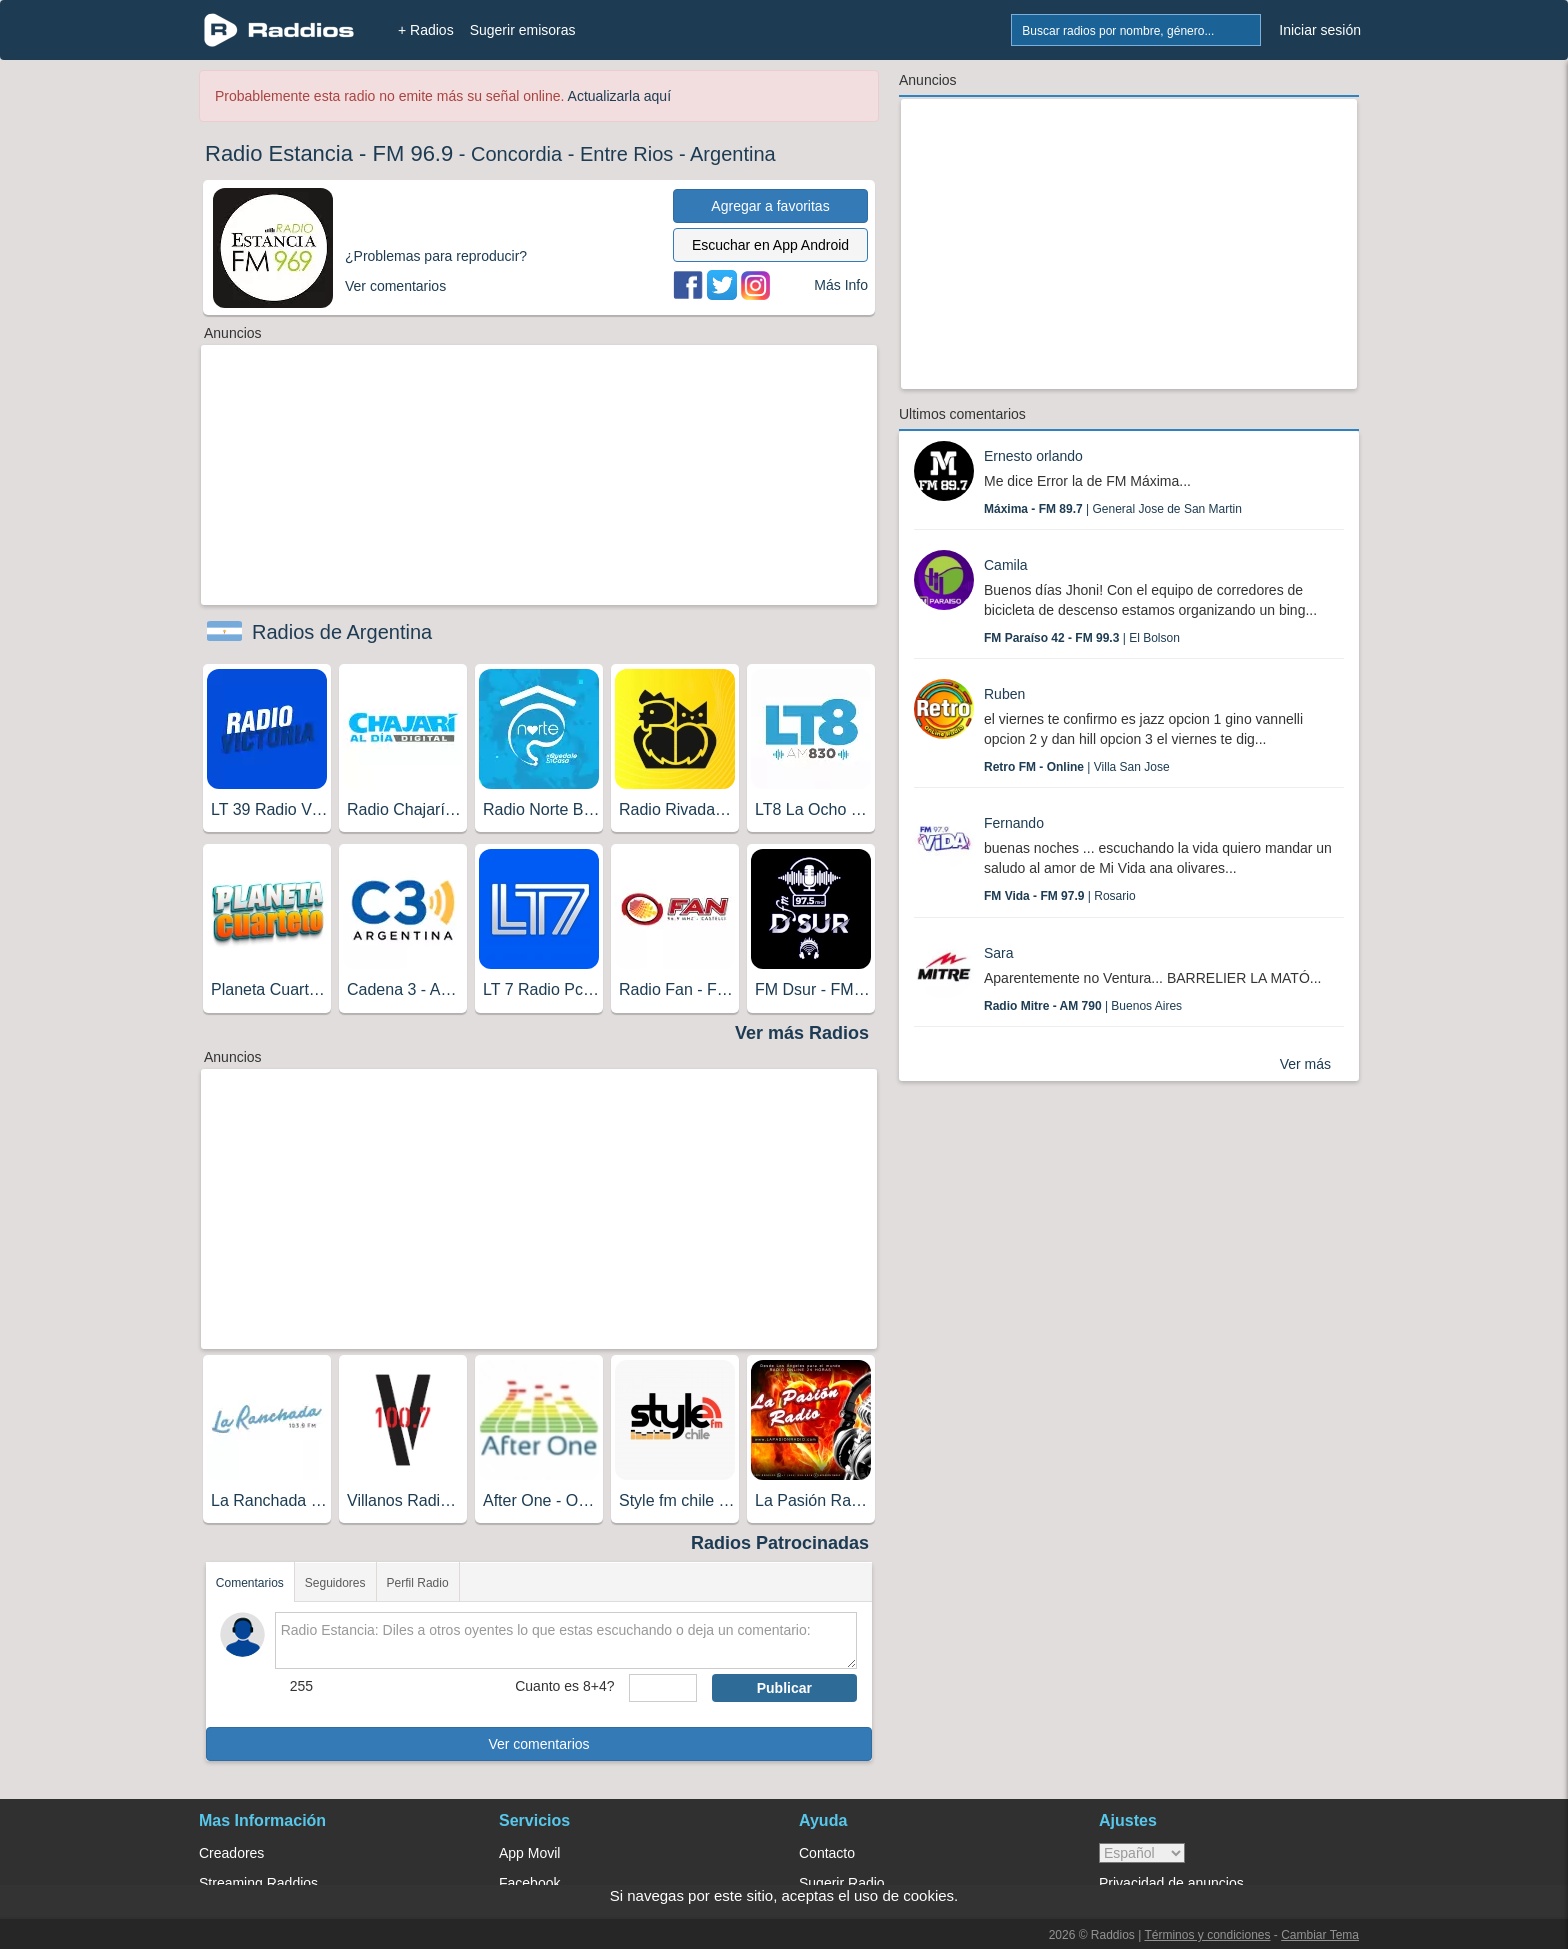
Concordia (516, 154)
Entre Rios (626, 154)
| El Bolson (1082, 638)
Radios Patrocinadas (780, 1543)
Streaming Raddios (258, 1883)
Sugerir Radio (842, 1883)
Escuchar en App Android (770, 245)
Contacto (827, 1853)
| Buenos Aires (1083, 1006)
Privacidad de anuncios (1171, 1883)
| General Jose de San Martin (1113, 509)
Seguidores (335, 1583)
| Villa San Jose (1077, 767)
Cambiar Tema (1320, 1935)
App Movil (529, 1853)
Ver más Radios (802, 1033)
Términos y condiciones (1207, 1935)
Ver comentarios (538, 1744)
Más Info (841, 285)
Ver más (1305, 1064)
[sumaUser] (662, 1688)
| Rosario (1060, 896)
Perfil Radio (418, 1583)
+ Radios (426, 30)
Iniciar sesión (1320, 30)
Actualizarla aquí (620, 96)
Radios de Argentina (342, 632)
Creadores (231, 1853)
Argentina (733, 154)
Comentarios (250, 1583)
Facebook (529, 1883)
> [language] (1142, 1853)
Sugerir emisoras (523, 30)
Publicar (784, 1688)
